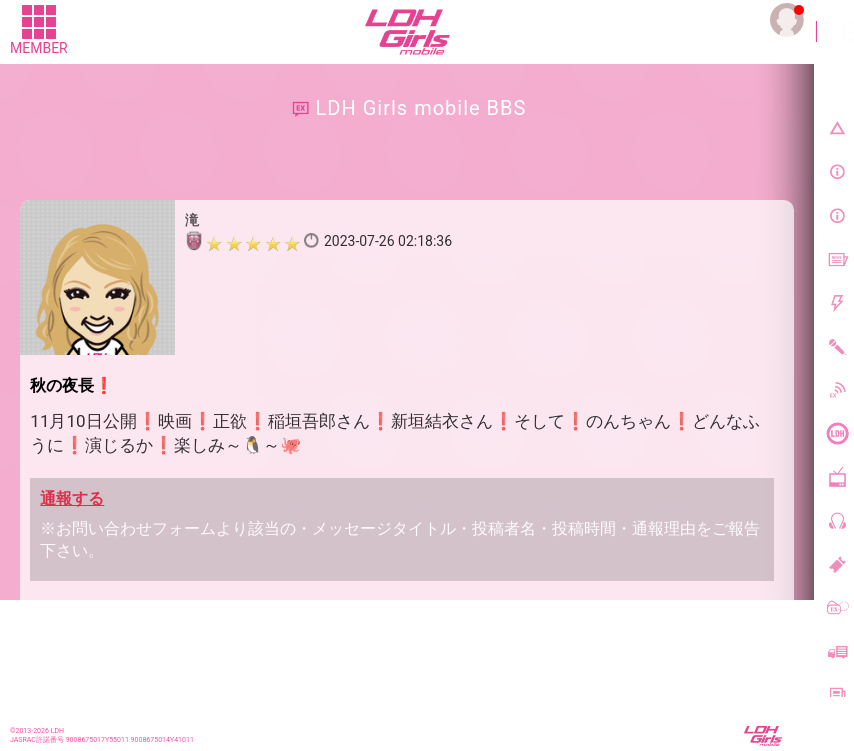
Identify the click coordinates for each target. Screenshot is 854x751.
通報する (72, 498)
